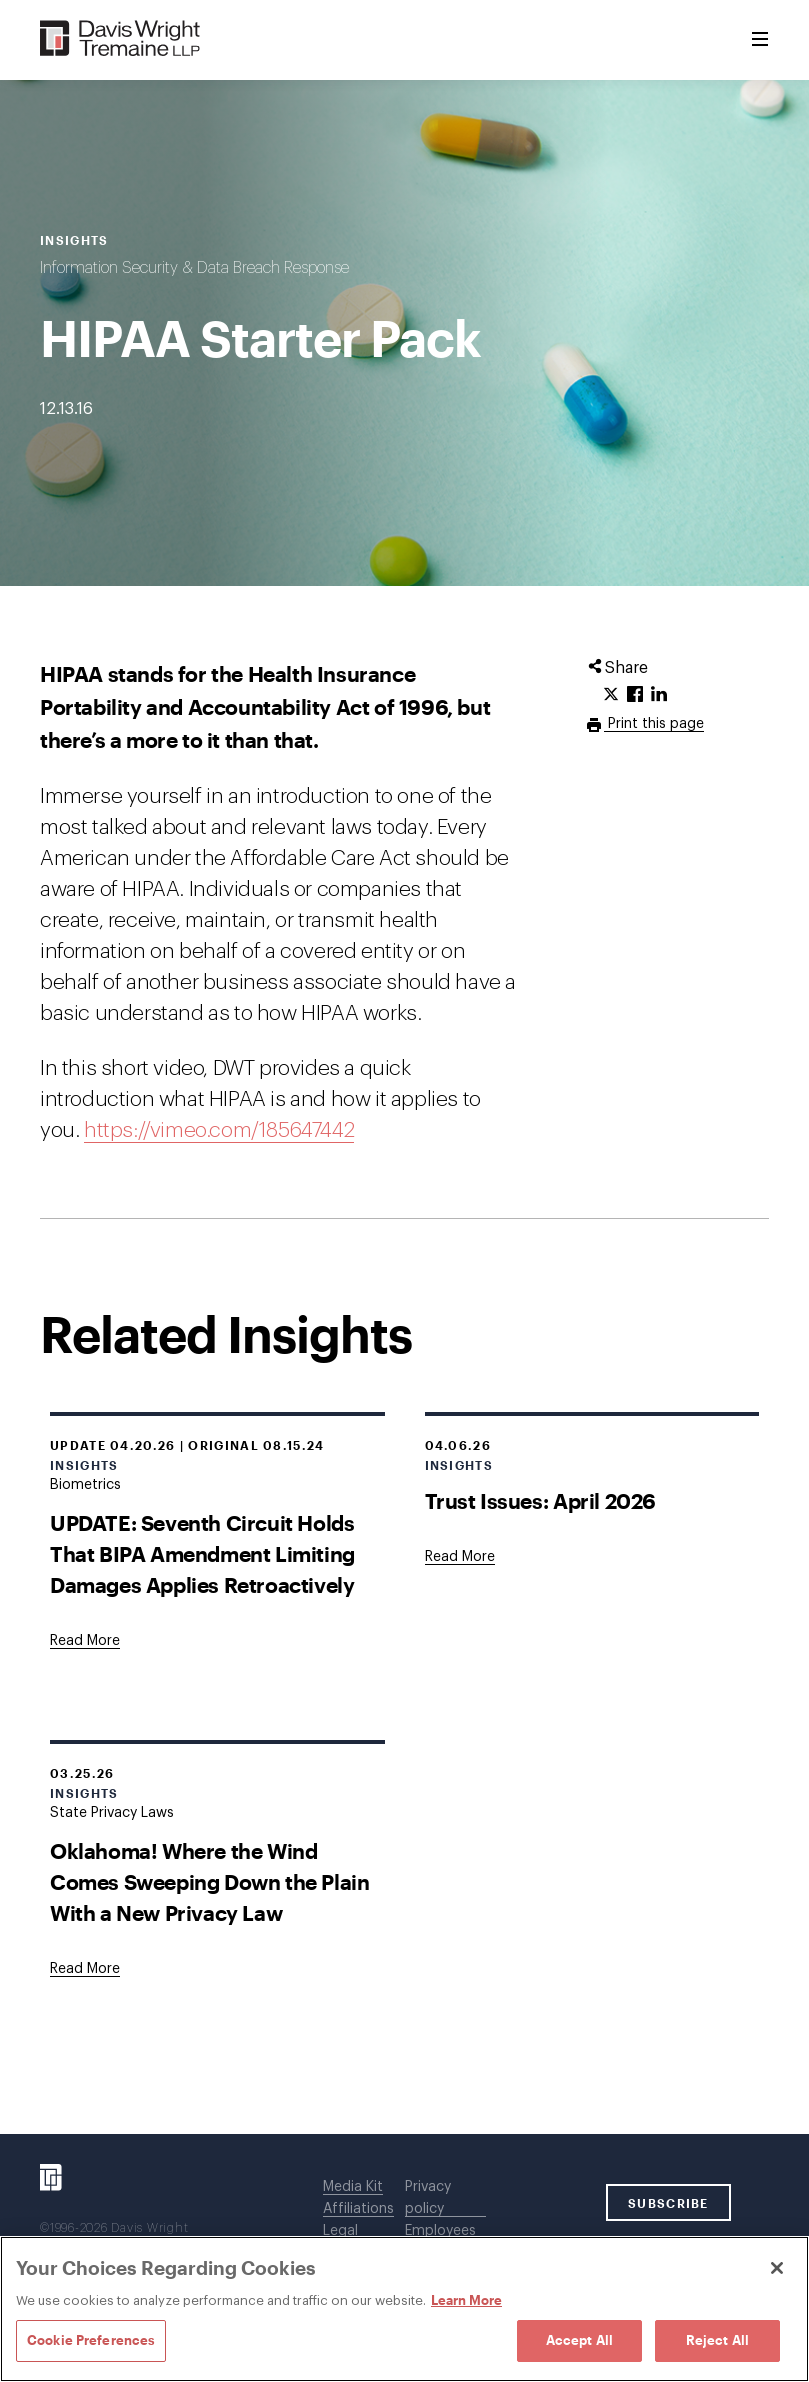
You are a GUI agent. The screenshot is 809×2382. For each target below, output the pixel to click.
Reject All (717, 2340)
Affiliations (358, 2209)
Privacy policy (428, 2198)
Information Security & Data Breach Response (194, 268)
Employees (440, 2231)
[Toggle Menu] (760, 40)
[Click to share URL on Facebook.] (635, 695)
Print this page (654, 724)
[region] (404, 2309)
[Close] (777, 2268)
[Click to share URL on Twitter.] (611, 695)
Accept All (579, 2340)
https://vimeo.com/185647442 (219, 1130)
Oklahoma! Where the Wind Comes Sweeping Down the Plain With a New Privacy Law (209, 1881)
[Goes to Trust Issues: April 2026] (460, 1557)
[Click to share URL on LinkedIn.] (659, 695)
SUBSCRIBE (668, 2203)
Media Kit (353, 2187)
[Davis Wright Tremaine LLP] (120, 39)
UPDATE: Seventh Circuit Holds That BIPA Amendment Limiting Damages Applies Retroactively (202, 1553)
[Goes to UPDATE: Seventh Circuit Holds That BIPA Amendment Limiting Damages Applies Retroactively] (85, 1641)
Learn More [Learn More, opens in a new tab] (466, 2300)
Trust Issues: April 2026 (540, 1500)
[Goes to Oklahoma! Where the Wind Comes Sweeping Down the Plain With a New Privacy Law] (85, 1969)
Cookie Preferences (91, 2340)
